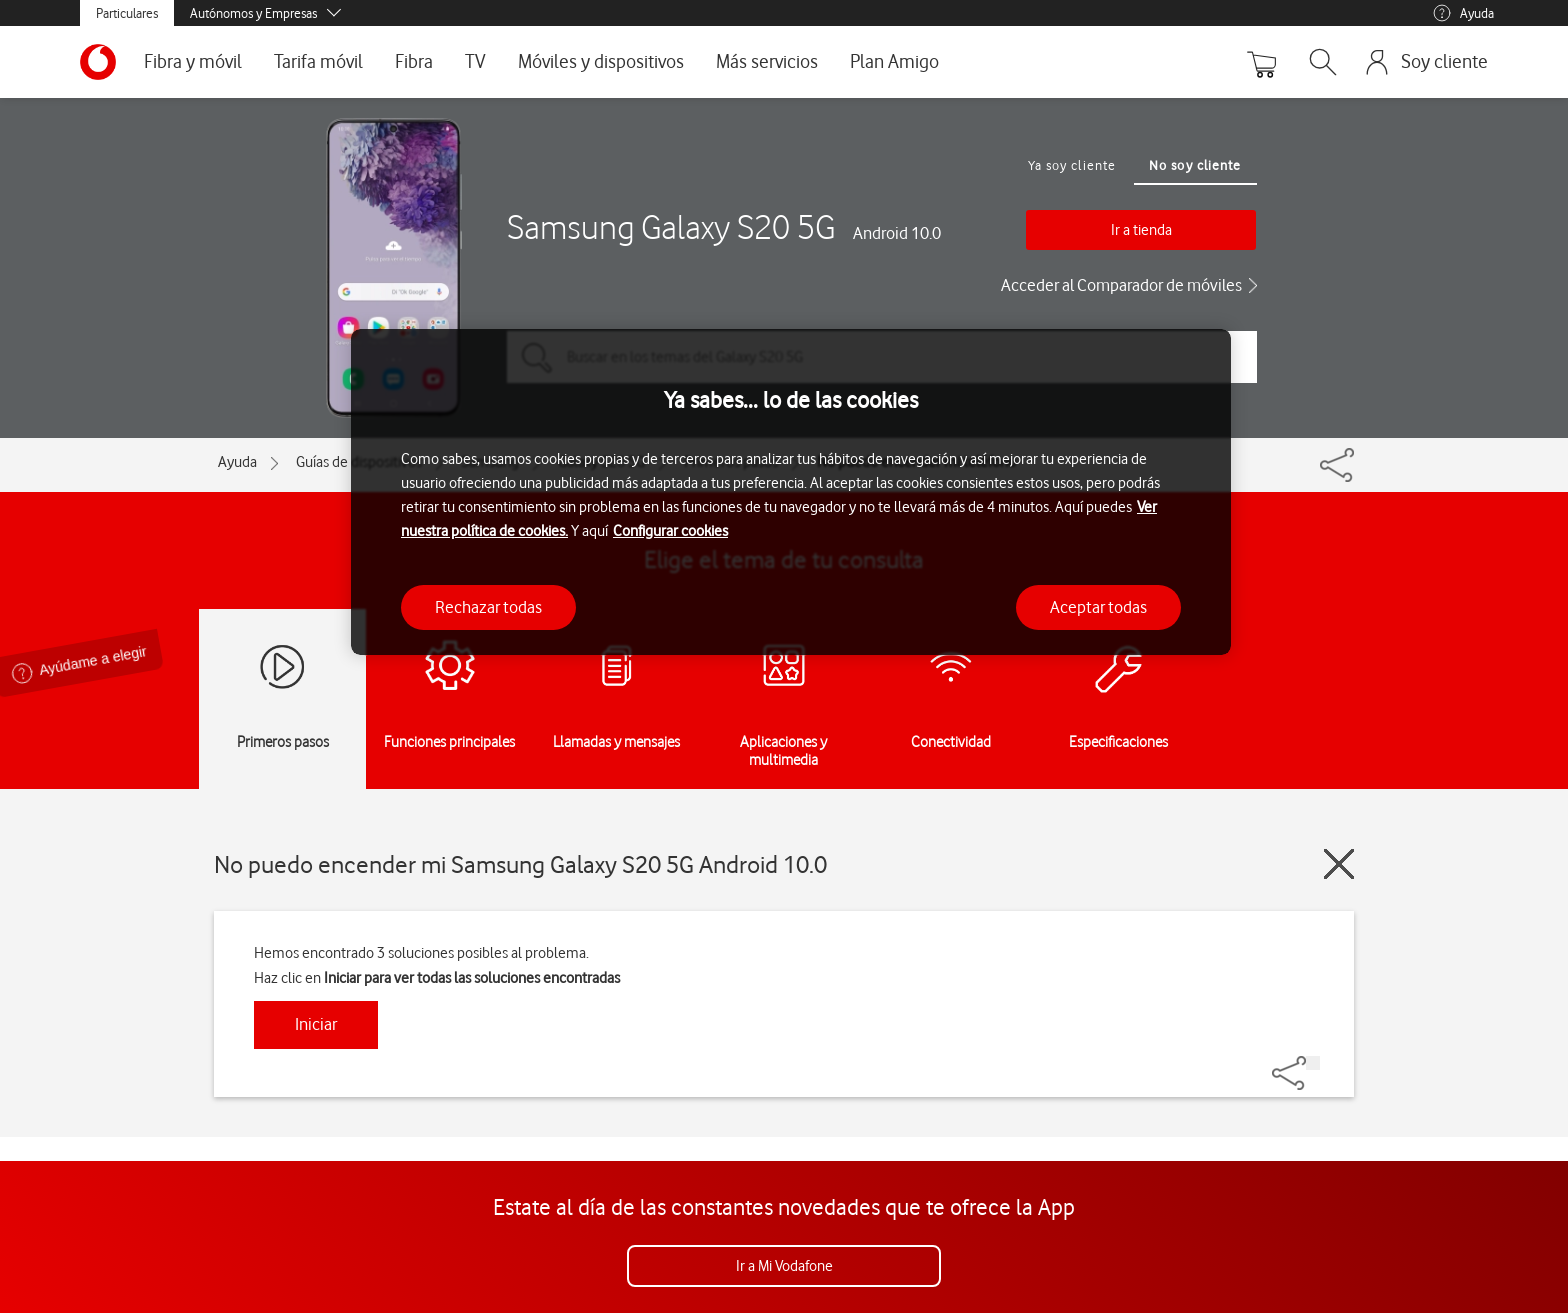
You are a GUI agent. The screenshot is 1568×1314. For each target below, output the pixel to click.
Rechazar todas (488, 607)
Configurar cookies (670, 531)
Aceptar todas (1098, 607)
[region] (791, 492)
